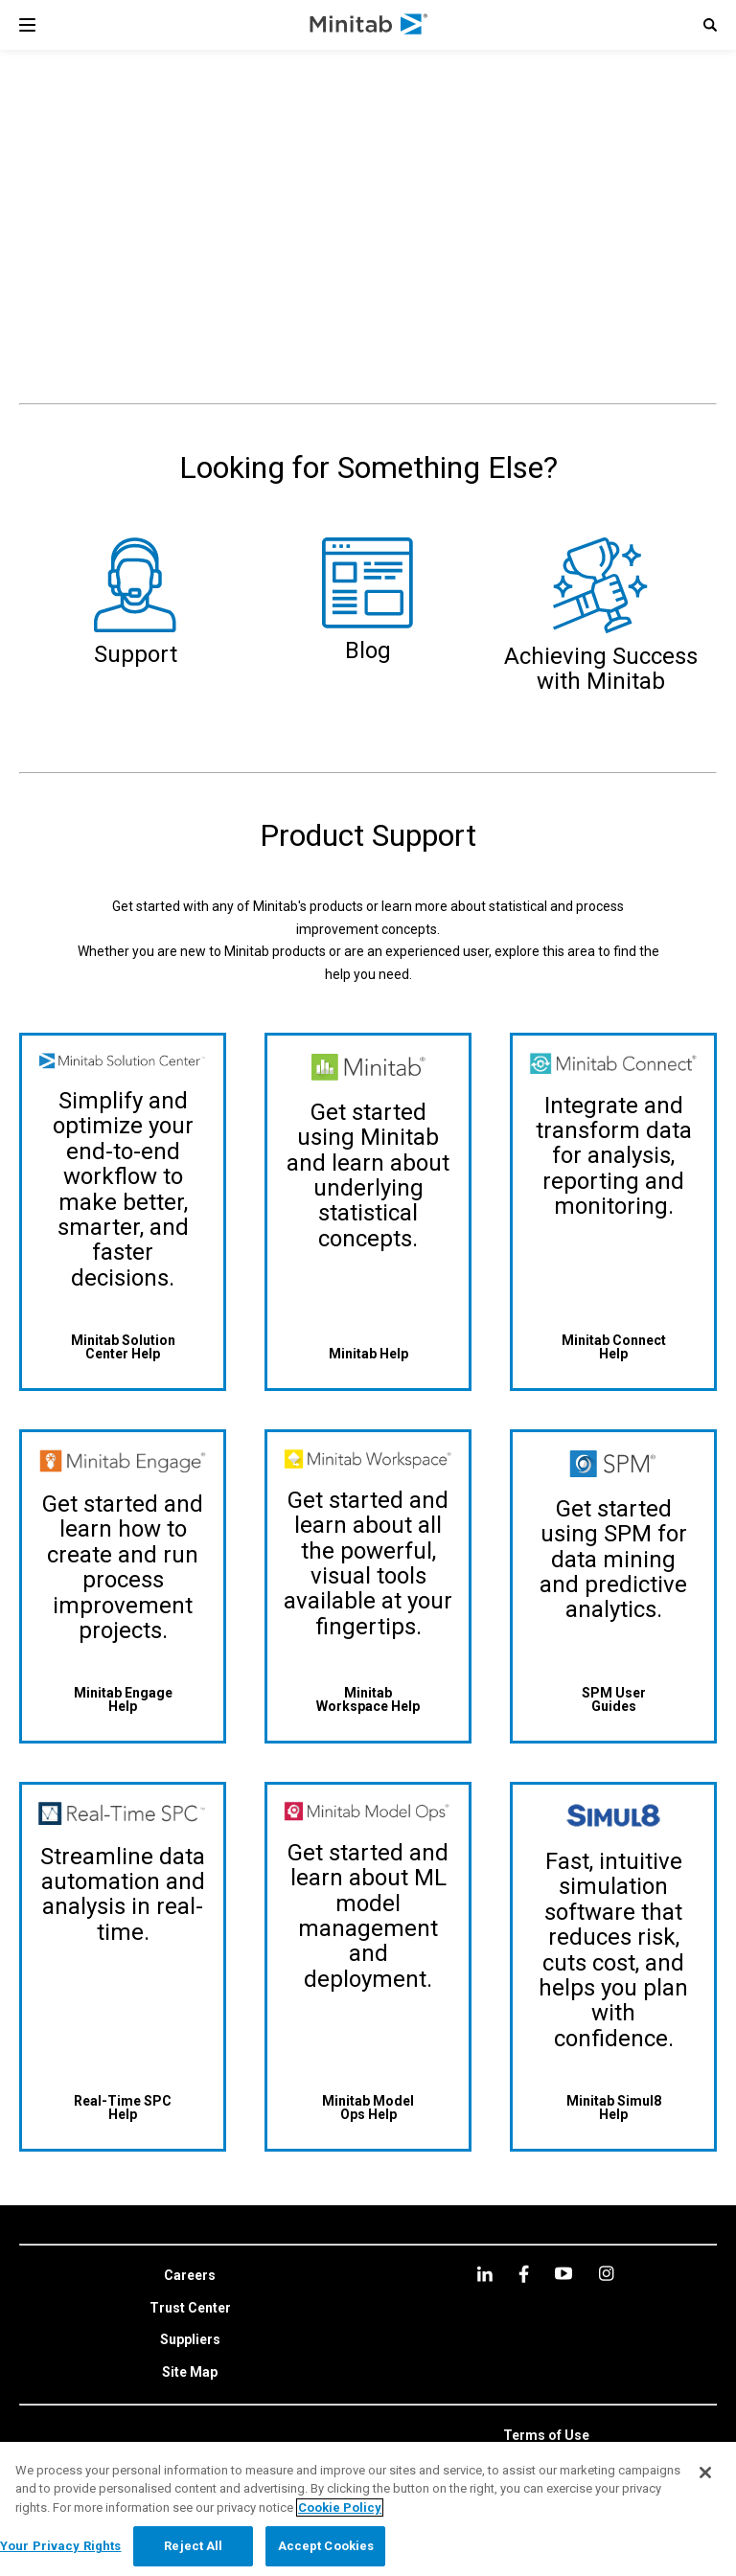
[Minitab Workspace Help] (368, 1699)
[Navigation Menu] (27, 25)
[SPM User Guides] (613, 1699)
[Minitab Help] (368, 1353)
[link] (190, 2276)
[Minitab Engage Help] (122, 1699)
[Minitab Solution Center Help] (122, 1346)
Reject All (193, 2546)
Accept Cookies (326, 2546)
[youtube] (563, 2273)
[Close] (705, 2472)
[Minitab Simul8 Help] (613, 2107)
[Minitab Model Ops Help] (368, 2107)
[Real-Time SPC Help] (122, 2107)
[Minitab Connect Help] (613, 1346)
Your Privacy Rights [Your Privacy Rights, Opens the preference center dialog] (60, 2546)
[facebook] (523, 2274)
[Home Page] (369, 24)
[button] (710, 25)
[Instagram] (606, 2273)
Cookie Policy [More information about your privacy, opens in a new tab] (339, 2507)
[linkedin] (485, 2274)
